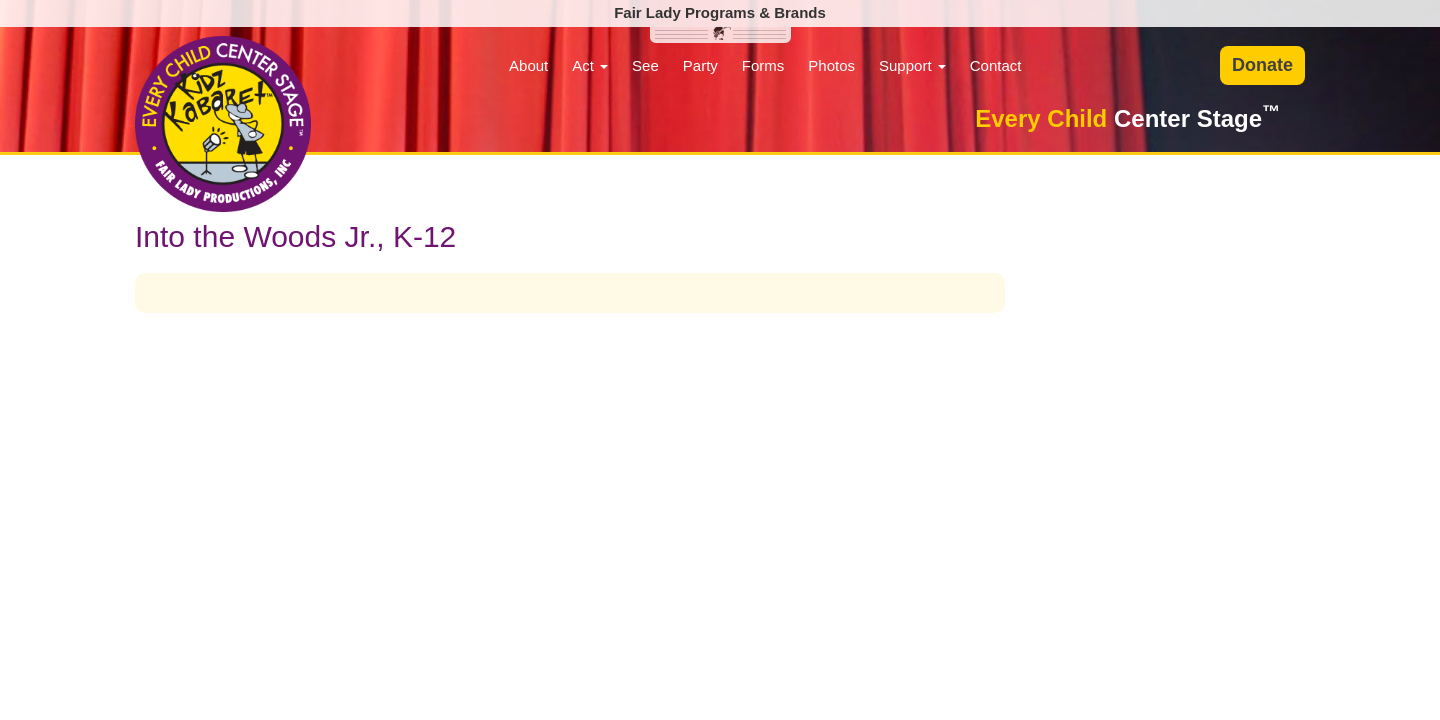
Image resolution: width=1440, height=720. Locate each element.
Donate (1262, 65)
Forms (763, 65)
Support (912, 65)
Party (700, 65)
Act (590, 65)
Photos (831, 65)
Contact (996, 65)
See (645, 65)
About (528, 65)
